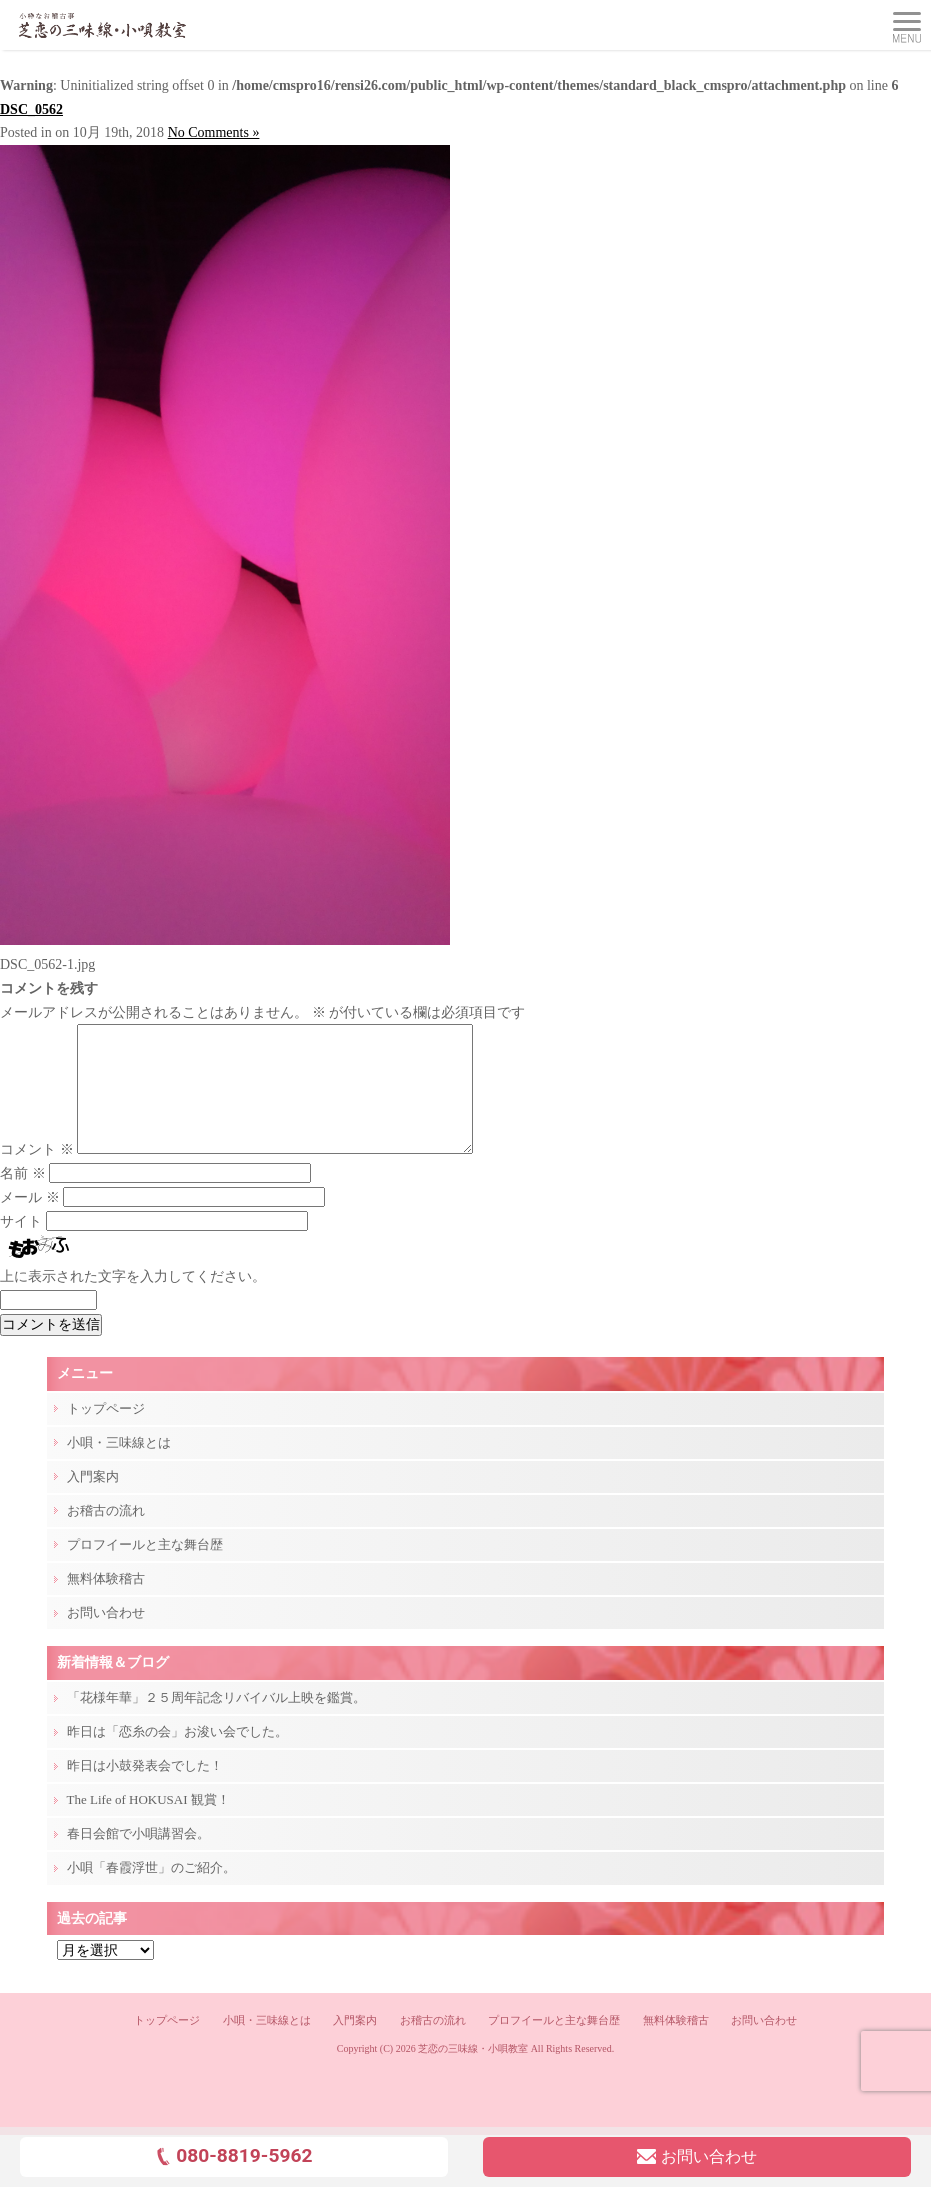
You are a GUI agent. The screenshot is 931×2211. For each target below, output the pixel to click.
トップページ (106, 1432)
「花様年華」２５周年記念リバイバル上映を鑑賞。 (216, 1721)
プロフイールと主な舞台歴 (145, 1568)
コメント (37, 1173)
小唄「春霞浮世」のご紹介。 (151, 1891)
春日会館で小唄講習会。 (138, 1857)
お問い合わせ (106, 1636)
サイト (21, 1245)
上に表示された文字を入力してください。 (133, 1300)
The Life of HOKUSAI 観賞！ (148, 1823)
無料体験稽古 (106, 1602)
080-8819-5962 (233, 2179)
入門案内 (93, 1500)
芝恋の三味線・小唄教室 (473, 2072)
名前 (23, 1197)
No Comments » (214, 132)
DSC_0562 (31, 109)
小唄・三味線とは (119, 1466)
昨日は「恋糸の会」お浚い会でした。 (177, 1755)
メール (30, 1221)
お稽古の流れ (106, 1534)
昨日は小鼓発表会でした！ (145, 1789)
